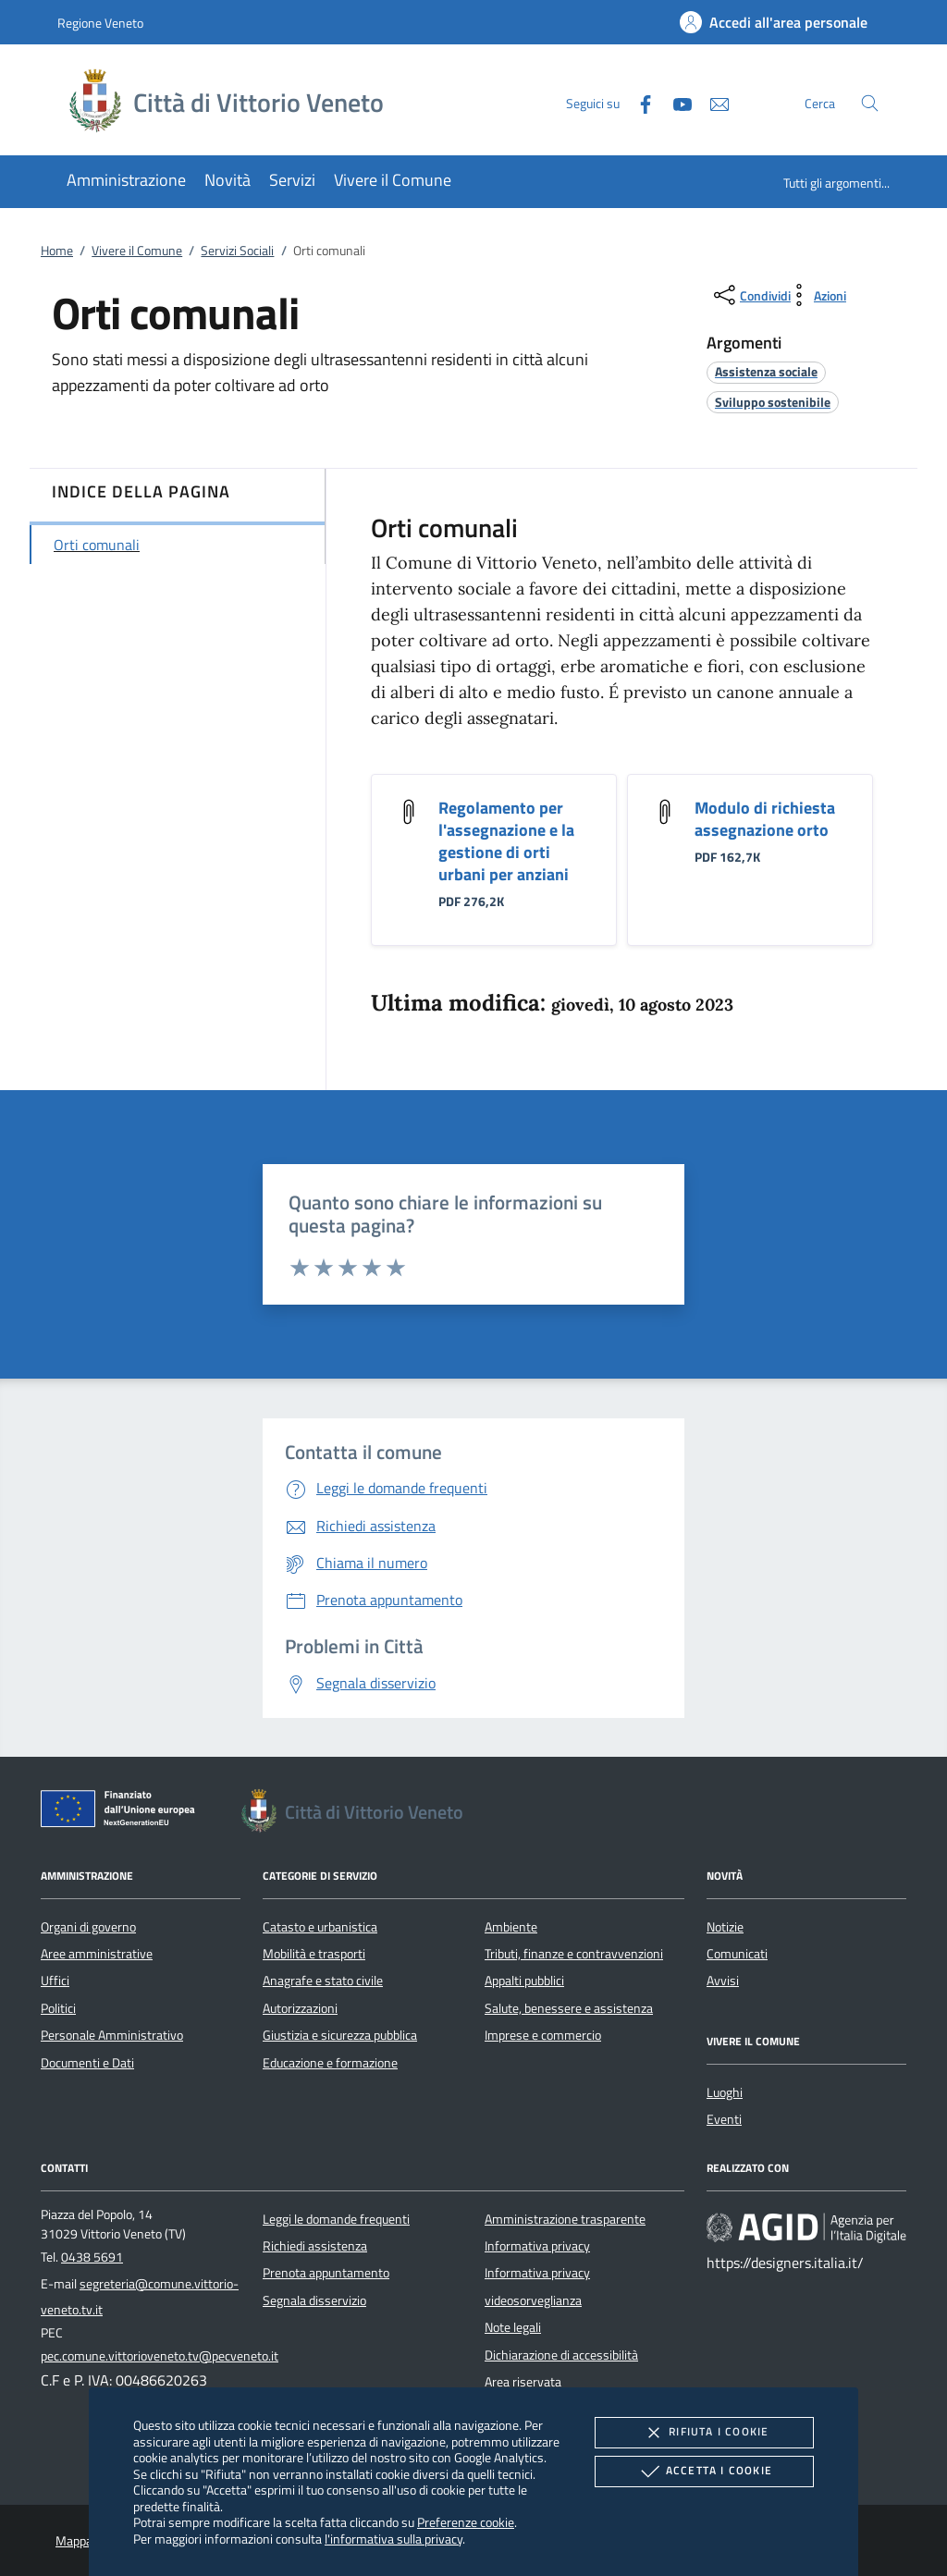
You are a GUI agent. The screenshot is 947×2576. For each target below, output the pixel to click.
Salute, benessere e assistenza (569, 2008)
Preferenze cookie (465, 2522)
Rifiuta (704, 2432)
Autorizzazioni (300, 2008)
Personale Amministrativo (112, 2035)
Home (57, 250)
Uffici (55, 1980)
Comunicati (737, 1954)
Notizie (725, 1927)
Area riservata (523, 2382)
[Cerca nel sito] (870, 103)
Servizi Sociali (237, 250)
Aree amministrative (97, 1954)
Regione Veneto (100, 22)
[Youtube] (675, 102)
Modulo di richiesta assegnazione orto (765, 818)
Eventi (724, 2119)
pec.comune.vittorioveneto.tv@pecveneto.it (159, 2356)
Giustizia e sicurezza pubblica (340, 2035)
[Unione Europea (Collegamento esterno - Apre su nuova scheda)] (123, 1812)
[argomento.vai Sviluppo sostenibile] (772, 401)
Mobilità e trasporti (314, 1954)
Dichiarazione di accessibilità (561, 2355)
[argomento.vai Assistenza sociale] (766, 371)
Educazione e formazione (330, 2063)
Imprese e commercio (543, 2035)
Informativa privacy (537, 2246)
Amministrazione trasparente (565, 2219)
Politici (58, 2008)
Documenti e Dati (87, 2063)
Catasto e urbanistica (320, 1927)
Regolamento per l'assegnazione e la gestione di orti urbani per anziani (506, 841)
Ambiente (511, 1927)
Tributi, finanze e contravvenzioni (574, 1954)
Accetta (704, 2471)
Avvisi (723, 1980)
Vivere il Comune (137, 250)
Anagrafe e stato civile (323, 1980)
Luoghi (725, 2092)
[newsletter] (712, 102)
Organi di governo (88, 1927)
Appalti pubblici (524, 1980)
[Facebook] (638, 102)
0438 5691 (92, 2257)
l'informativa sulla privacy (393, 2538)
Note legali (513, 2327)
